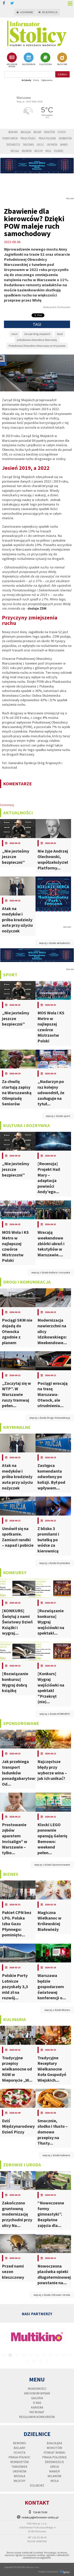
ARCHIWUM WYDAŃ (12, 60)
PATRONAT (37, 2412)
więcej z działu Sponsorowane (52, 1864)
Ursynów (52, 144)
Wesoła (15, 151)
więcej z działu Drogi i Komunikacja (49, 1417)
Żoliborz (58, 151)
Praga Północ (28, 138)
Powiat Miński (10, 138)
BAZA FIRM (62, 59)
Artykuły (26, 80)
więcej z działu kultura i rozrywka (50, 1272)
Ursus (40, 144)
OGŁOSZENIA (45, 59)
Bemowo (13, 132)
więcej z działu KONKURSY (54, 1714)
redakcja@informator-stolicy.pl (40, 2517)
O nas (37, 2403)
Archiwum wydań (37, 2393)
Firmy (36, 80)
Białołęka (26, 132)
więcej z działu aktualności (54, 943)
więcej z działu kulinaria (56, 2155)
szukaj (62, 74)
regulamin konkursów (37, 2417)
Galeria (37, 2398)
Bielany (37, 132)
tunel (60, 334)
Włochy (38, 151)
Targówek (28, 144)
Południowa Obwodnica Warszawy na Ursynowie (37, 345)
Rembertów (65, 138)
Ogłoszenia (46, 80)
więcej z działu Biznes (57, 2010)
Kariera (37, 2407)
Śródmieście (13, 144)
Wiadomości (37, 2389)
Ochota (62, 132)
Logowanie (25, 12)
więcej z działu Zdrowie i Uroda (52, 2295)
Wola (48, 151)
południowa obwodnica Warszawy (37, 340)
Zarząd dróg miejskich (37, 334)
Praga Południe (47, 138)
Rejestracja (47, 12)
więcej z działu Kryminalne (54, 1563)
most (14, 334)
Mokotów (49, 132)
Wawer (64, 144)
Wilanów (27, 151)
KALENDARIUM (28, 59)
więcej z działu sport (58, 1116)
